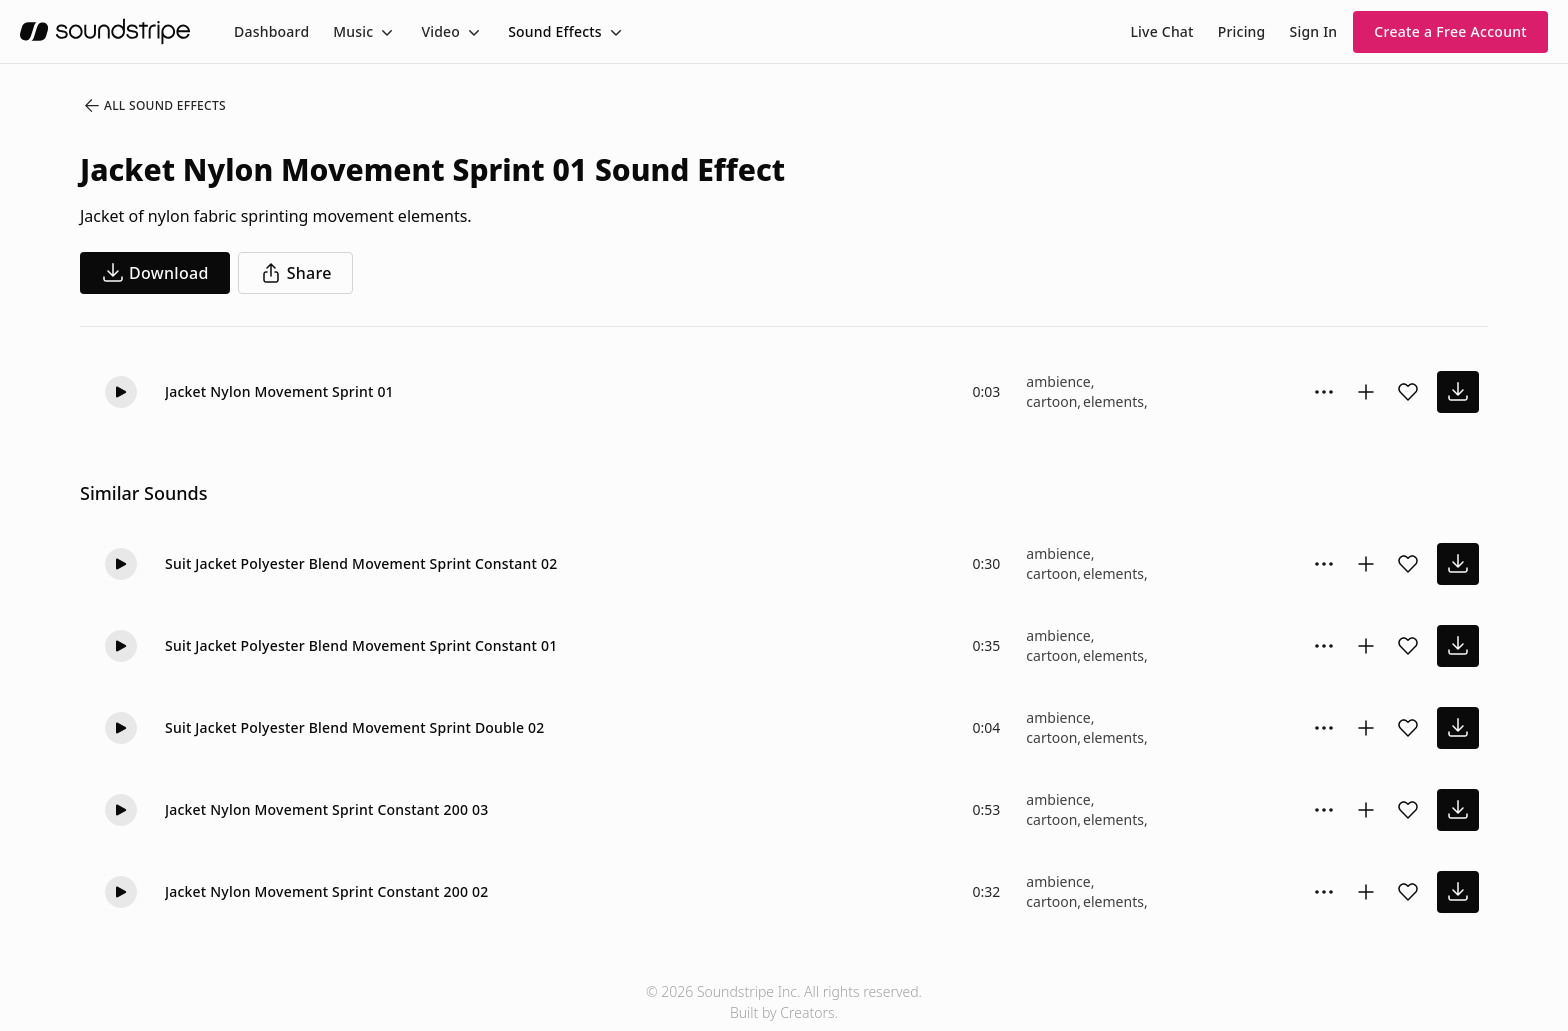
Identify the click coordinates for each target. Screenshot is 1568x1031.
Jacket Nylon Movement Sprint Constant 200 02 (326, 891)
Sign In (1314, 31)
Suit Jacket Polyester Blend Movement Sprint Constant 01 (361, 645)
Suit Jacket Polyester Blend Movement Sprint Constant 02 (361, 563)
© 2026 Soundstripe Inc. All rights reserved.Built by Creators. (784, 1002)
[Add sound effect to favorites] (1408, 392)
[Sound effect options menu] (1324, 392)
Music (353, 31)
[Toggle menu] (385, 32)
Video (440, 31)
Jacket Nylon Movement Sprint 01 (279, 391)
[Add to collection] (1366, 392)
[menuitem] (271, 31)
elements (1113, 401)
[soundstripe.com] (105, 31)
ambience (1058, 381)
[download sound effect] (1458, 392)
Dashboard (271, 31)
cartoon (1051, 401)
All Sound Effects (154, 106)
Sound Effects (555, 31)
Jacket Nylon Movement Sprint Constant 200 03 (326, 809)
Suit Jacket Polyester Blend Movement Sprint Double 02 (355, 727)
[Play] (121, 392)
